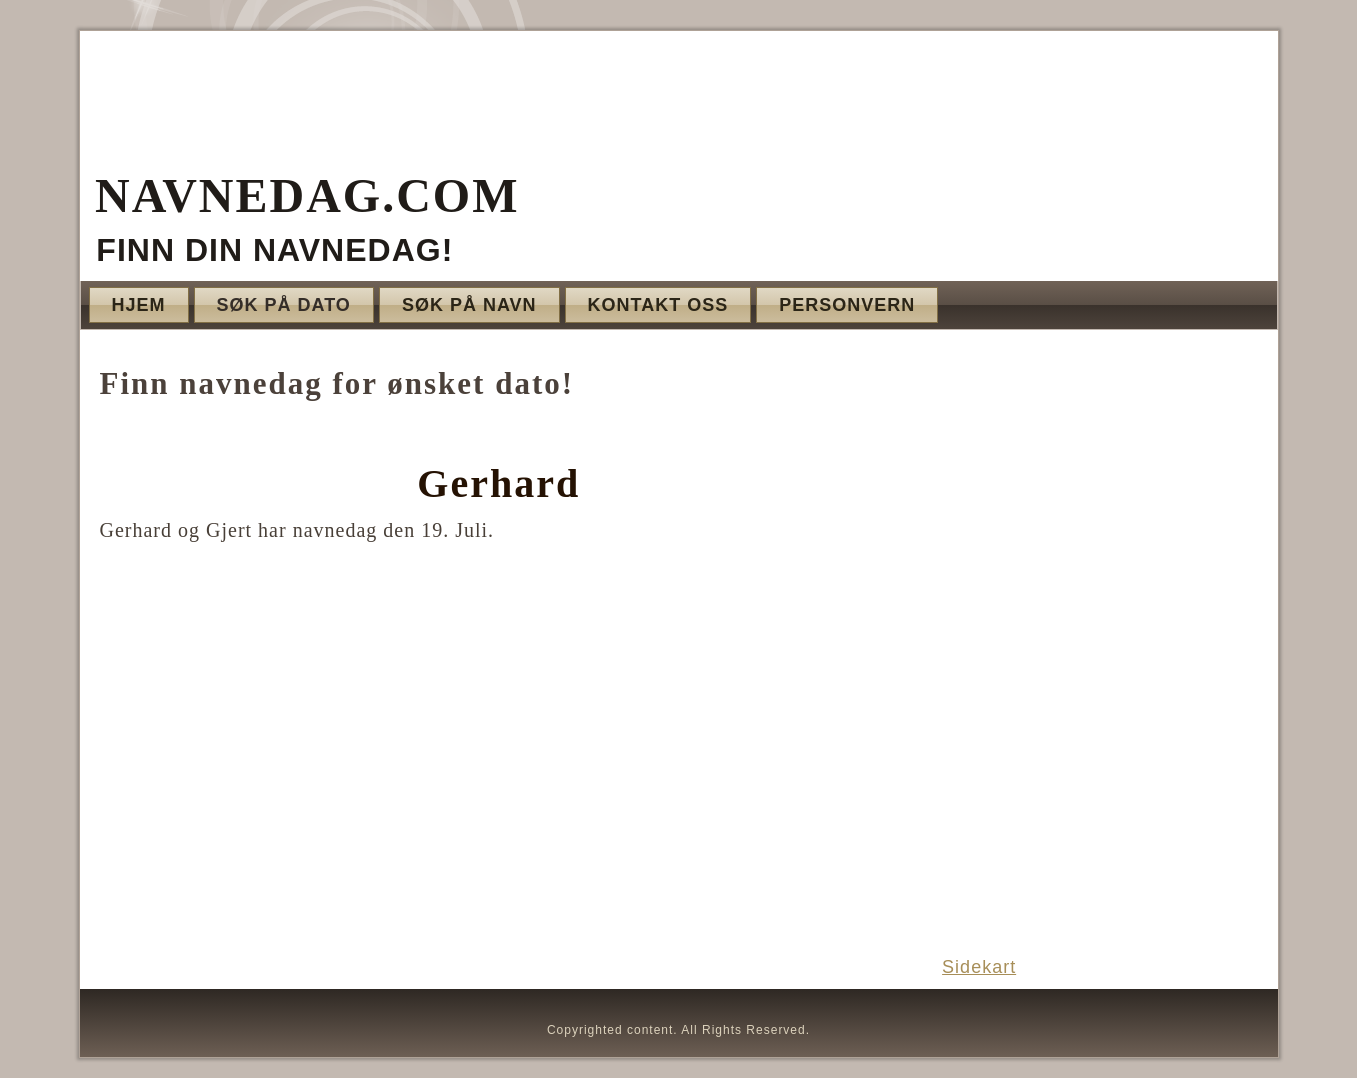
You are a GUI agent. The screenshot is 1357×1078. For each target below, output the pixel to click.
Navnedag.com (307, 195)
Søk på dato (284, 305)
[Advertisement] (1098, 642)
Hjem (139, 305)
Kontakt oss (658, 305)
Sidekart (979, 967)
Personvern (847, 305)
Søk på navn (469, 305)
